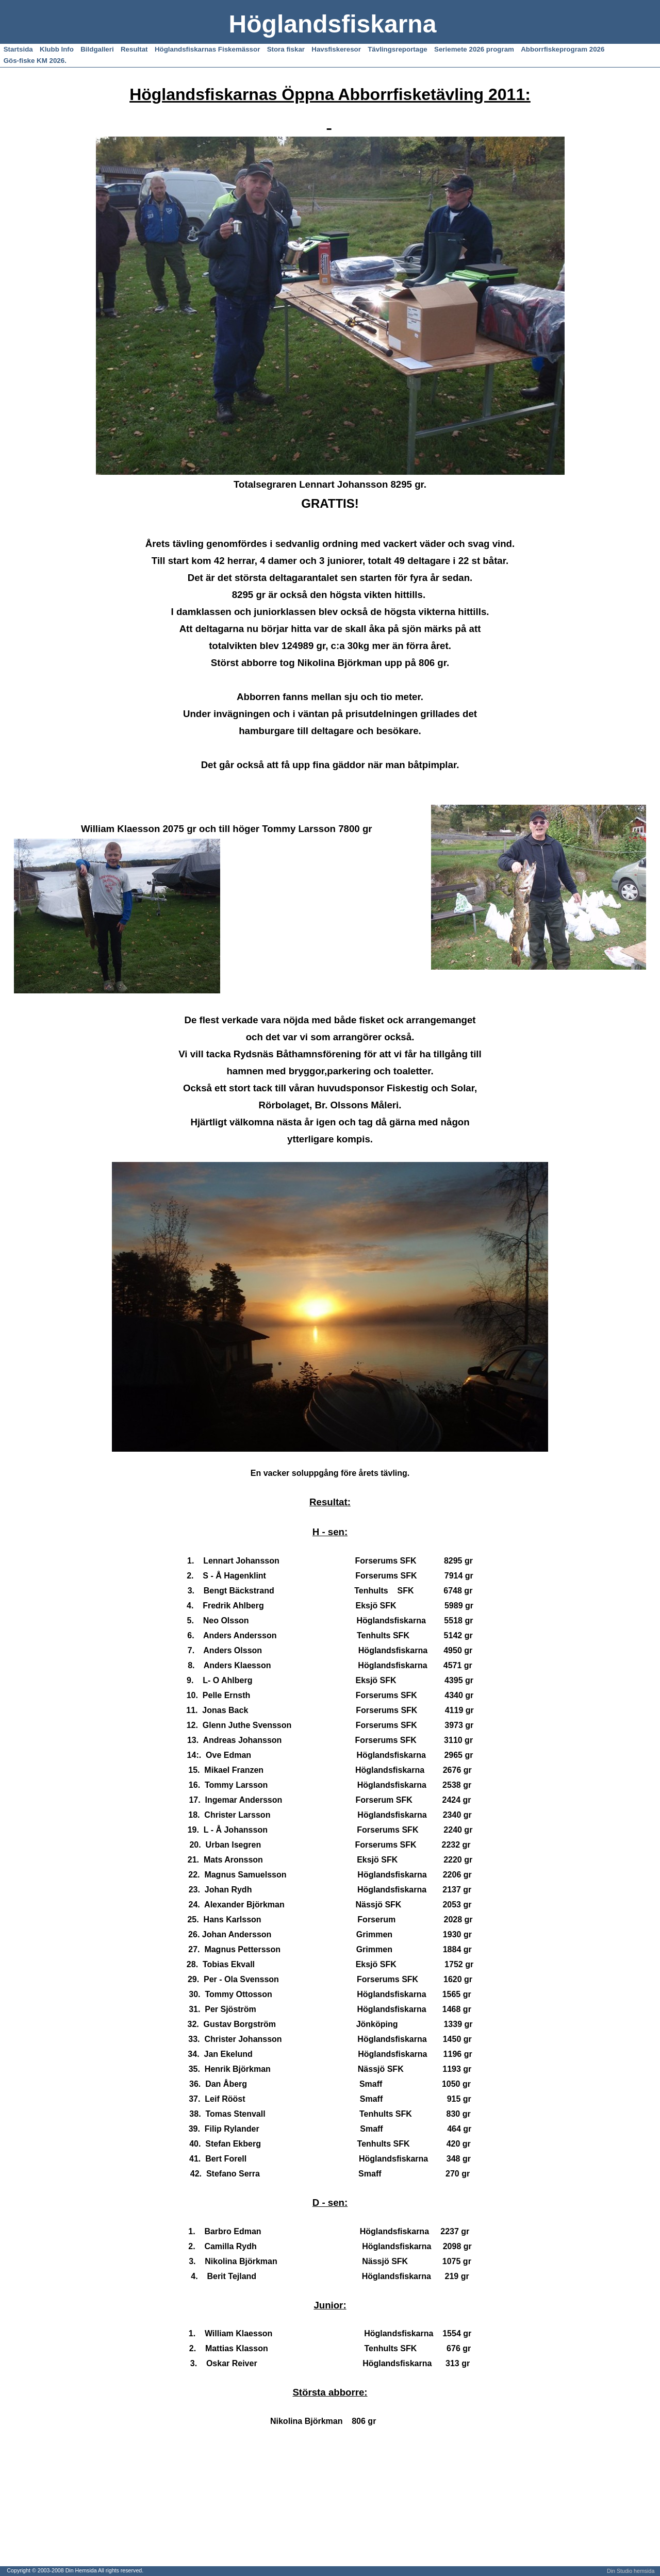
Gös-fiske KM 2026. (35, 60)
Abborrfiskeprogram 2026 (562, 49)
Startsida (18, 49)
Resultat (134, 49)
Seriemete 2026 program (474, 49)
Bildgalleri (96, 49)
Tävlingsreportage (397, 49)
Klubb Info (57, 49)
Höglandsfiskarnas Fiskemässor (207, 49)
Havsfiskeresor (336, 49)
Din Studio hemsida (630, 2571)
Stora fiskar (286, 49)
